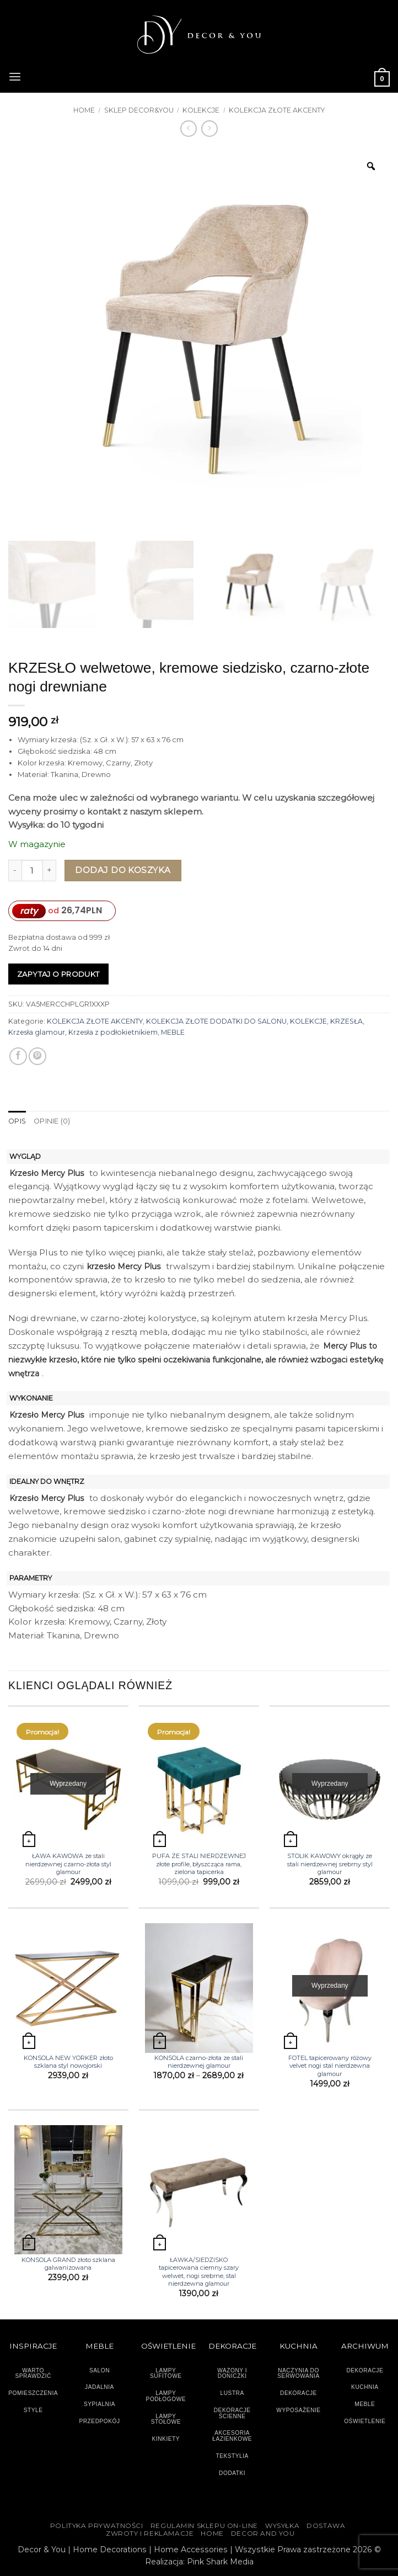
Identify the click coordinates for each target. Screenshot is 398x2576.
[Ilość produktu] (32, 870)
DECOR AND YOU (263, 2533)
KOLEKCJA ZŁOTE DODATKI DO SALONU (216, 1021)
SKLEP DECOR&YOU (139, 110)
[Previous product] (209, 128)
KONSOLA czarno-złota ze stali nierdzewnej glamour (198, 2061)
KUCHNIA (364, 2387)
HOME (212, 2533)
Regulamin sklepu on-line (204, 2526)
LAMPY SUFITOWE (166, 2373)
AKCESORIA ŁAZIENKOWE (232, 2436)
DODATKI (232, 2472)
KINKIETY (166, 2439)
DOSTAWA (325, 2526)
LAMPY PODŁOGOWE (166, 2396)
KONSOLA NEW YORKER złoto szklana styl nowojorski (68, 2061)
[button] (14, 75)
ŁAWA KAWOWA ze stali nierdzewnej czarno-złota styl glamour (68, 1864)
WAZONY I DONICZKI (232, 2373)
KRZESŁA (346, 1021)
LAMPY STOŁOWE (166, 2419)
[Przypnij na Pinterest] (37, 1056)
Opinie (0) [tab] (51, 1121)
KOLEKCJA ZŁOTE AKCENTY (277, 110)
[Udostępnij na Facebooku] (18, 1056)
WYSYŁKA (282, 2526)
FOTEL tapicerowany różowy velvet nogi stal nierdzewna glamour (330, 2066)
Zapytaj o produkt (58, 974)
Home (84, 110)
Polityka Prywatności (96, 2526)
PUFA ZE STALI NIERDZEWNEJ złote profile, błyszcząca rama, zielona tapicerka (199, 1864)
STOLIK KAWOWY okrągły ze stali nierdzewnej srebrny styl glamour (330, 1864)
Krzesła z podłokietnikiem (113, 1032)
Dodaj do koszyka (122, 870)
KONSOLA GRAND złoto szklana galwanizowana (68, 2263)
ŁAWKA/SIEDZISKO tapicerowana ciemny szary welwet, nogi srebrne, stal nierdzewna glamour (199, 2271)
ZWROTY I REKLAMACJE (149, 2533)
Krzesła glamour (36, 1032)
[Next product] (188, 128)
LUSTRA (232, 2393)
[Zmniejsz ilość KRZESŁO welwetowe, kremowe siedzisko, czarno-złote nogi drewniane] (14, 870)
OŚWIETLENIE (364, 2421)
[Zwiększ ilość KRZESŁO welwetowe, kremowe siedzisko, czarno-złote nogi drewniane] (49, 870)
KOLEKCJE (200, 110)
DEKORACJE (364, 2370)
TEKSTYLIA (232, 2456)
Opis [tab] (17, 1121)
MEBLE (173, 1032)
